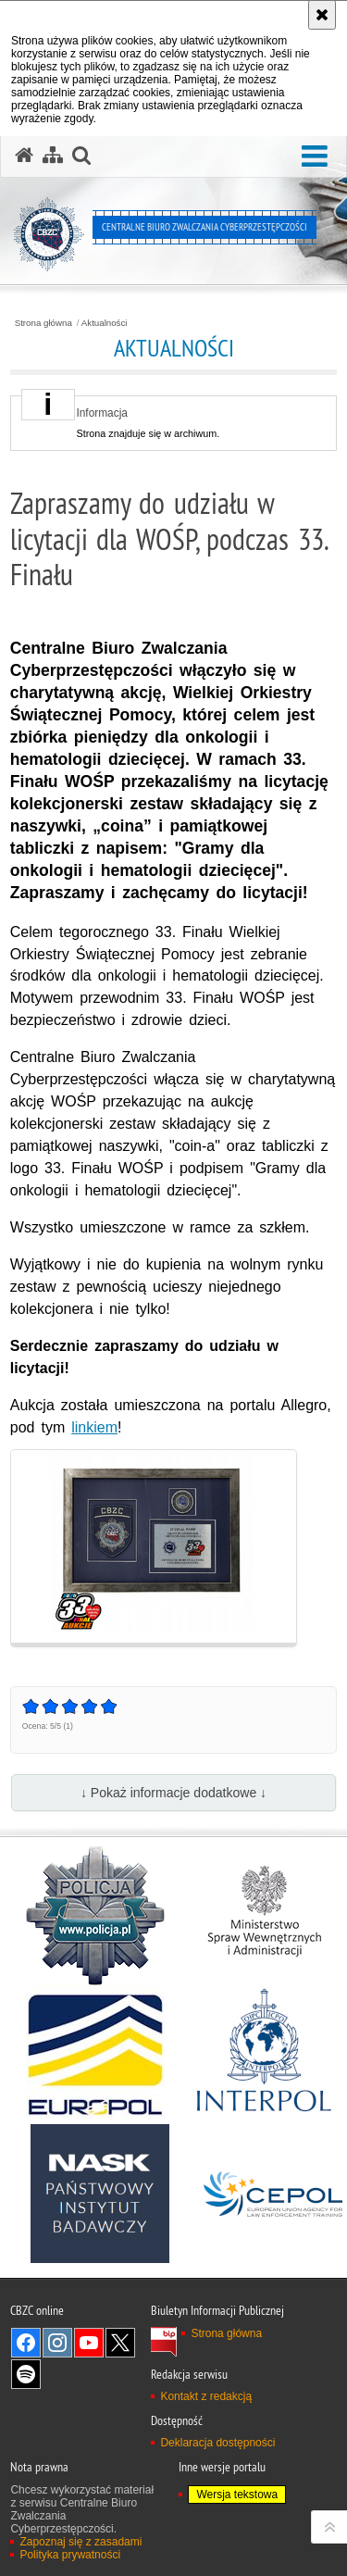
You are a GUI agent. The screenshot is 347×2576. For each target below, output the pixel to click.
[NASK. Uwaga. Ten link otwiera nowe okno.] (100, 2193)
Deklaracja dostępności (217, 2442)
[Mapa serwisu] (53, 155)
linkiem (94, 1427)
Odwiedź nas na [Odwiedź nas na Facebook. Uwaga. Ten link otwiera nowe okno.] (26, 2342)
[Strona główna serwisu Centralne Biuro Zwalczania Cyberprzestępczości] (24, 155)
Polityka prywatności (69, 2554)
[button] (315, 157)
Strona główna (43, 323)
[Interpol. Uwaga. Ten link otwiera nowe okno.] (263, 2054)
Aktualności (104, 323)
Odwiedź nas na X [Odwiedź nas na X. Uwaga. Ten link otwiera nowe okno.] (120, 2342)
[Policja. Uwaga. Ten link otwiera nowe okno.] (95, 1915)
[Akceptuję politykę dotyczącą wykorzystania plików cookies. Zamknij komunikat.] (322, 15)
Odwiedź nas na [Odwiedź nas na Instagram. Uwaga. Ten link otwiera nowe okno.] (57, 2342)
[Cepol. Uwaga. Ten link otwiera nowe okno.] (273, 2193)
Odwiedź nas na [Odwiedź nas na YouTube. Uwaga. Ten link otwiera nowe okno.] (89, 2342)
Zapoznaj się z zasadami (80, 2541)
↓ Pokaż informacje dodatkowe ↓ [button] (173, 1792)
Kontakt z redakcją (206, 2396)
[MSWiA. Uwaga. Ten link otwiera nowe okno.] (263, 1915)
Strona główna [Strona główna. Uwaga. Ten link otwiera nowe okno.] (226, 2333)
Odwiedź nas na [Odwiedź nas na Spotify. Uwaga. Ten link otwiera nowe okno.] (26, 2374)
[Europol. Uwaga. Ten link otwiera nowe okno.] (95, 2054)
